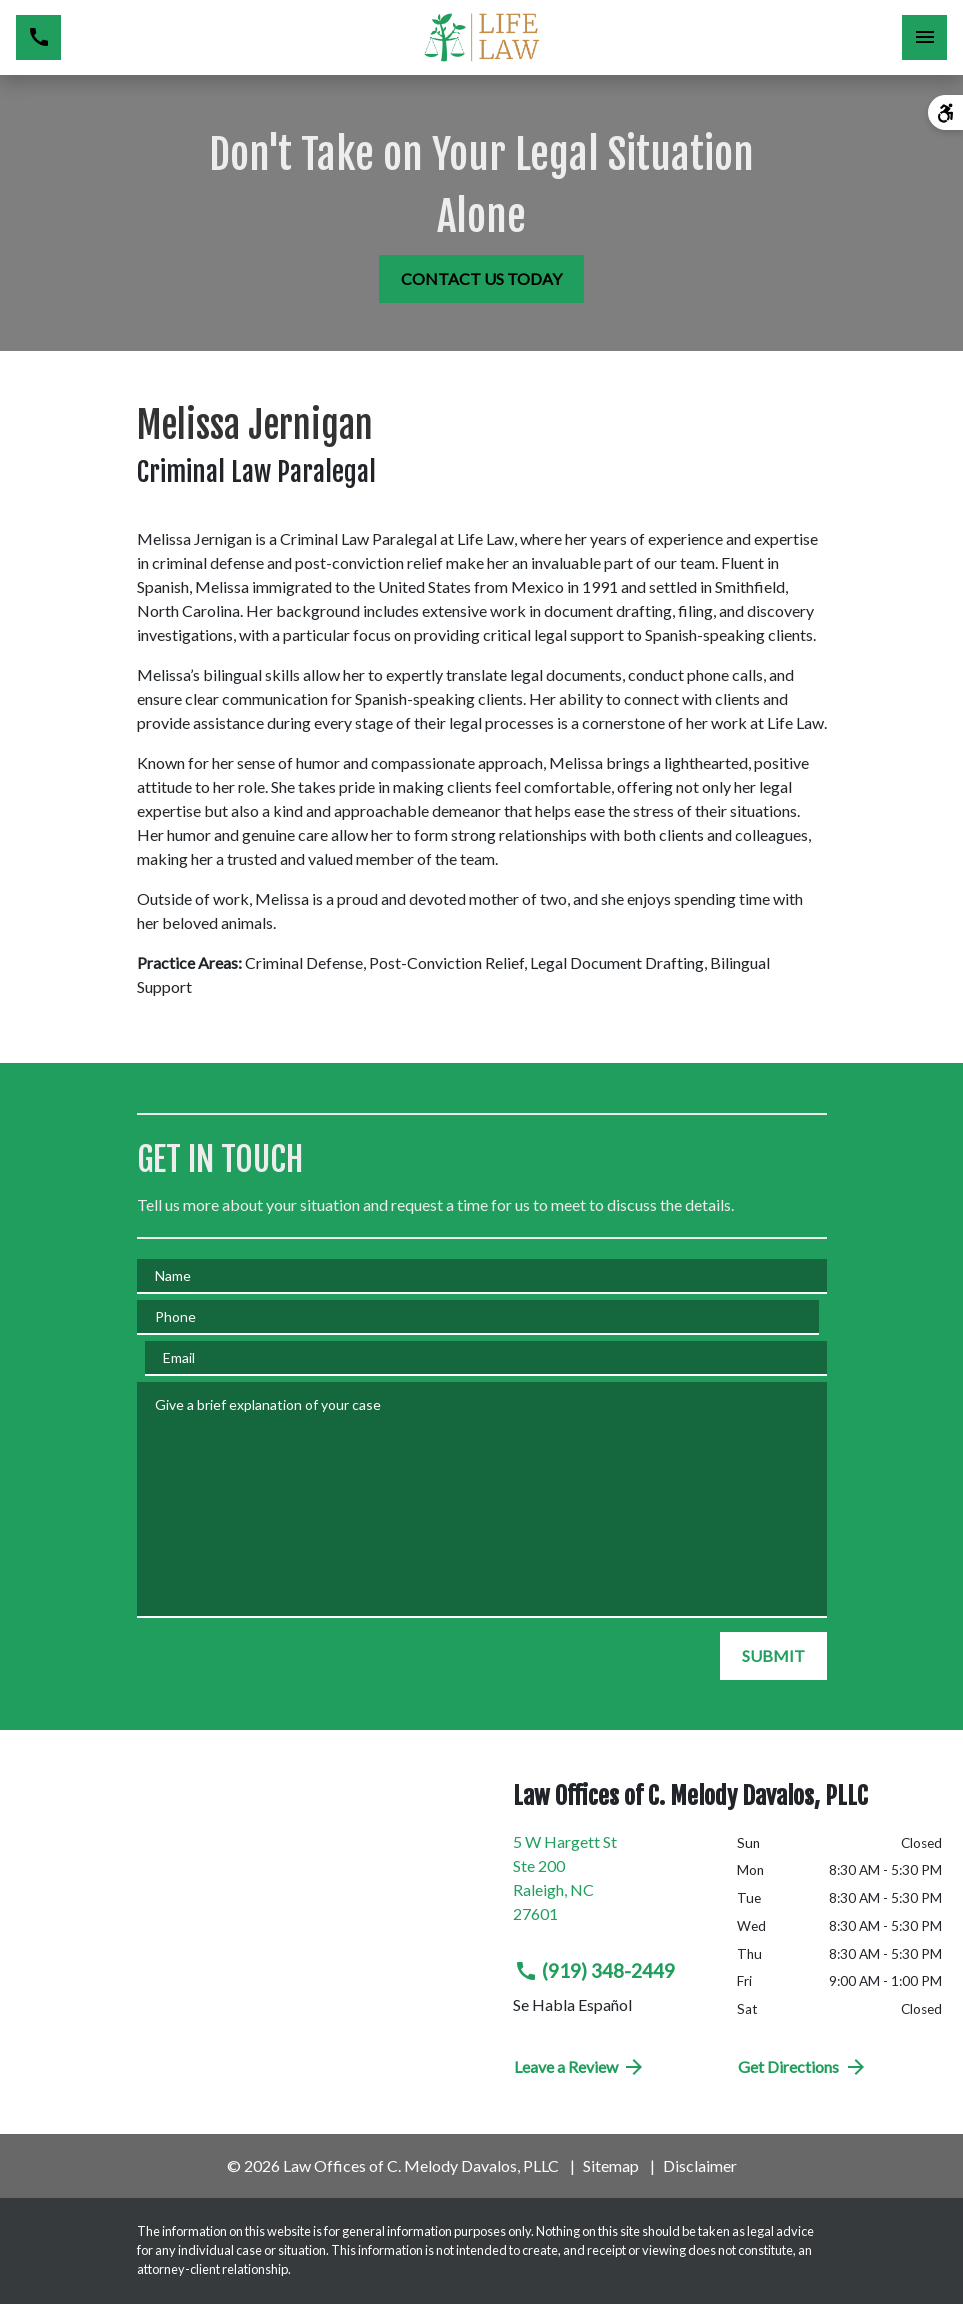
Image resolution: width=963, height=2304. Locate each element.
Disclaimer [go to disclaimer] (700, 2165)
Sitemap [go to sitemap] (611, 2165)
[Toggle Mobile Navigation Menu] (924, 37)
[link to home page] (481, 38)
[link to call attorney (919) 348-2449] (38, 37)
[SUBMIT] (773, 1656)
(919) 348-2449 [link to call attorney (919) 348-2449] (595, 1971)
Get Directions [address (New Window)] (803, 2067)
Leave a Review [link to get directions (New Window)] (580, 2067)
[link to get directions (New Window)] (610, 1886)
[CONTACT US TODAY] (481, 279)
